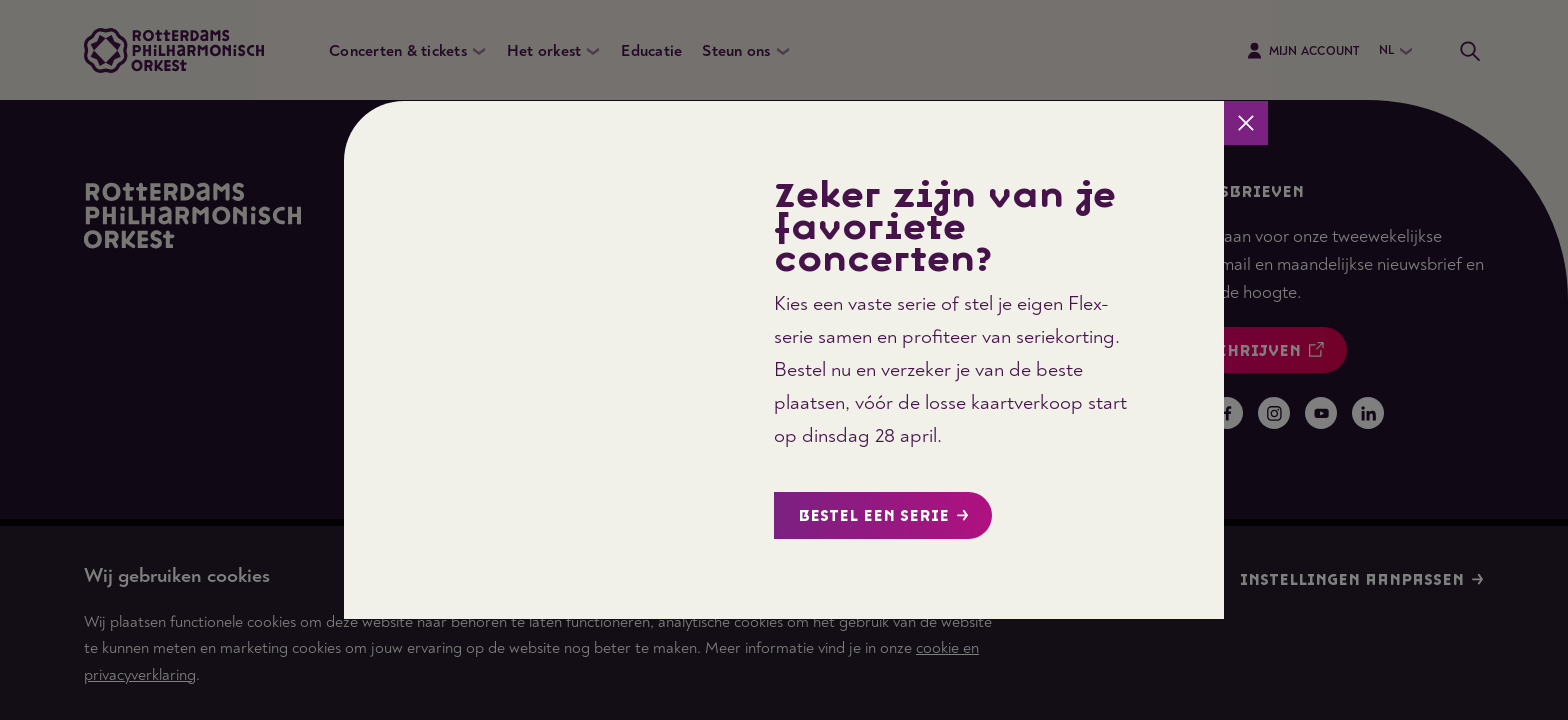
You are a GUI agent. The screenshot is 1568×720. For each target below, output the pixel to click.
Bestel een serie (883, 516)
